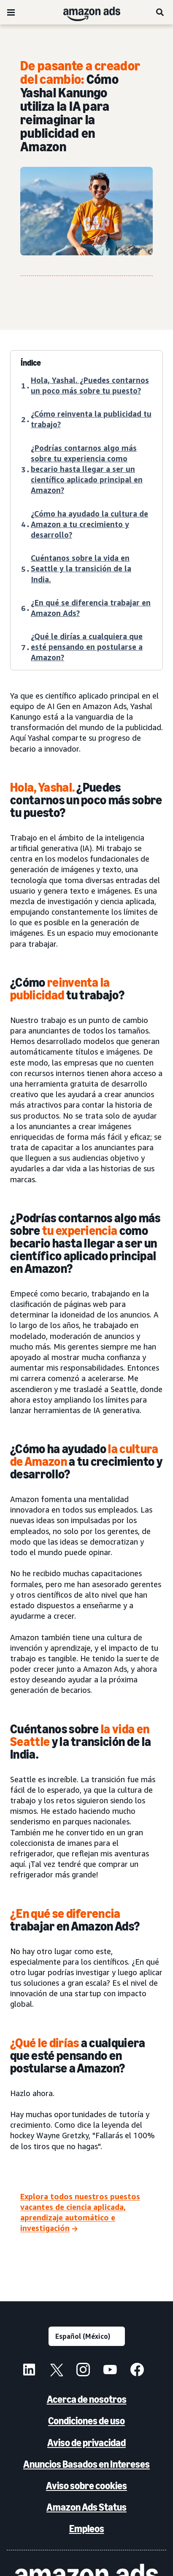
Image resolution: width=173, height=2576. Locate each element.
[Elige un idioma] (87, 2336)
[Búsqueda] (160, 12)
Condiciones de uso (86, 2421)
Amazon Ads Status (86, 2507)
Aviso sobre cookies (86, 2486)
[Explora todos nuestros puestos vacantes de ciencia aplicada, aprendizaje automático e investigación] (86, 2213)
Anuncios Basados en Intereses (86, 2464)
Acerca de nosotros (87, 2399)
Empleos (86, 2528)
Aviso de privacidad (86, 2443)
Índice (31, 363)
